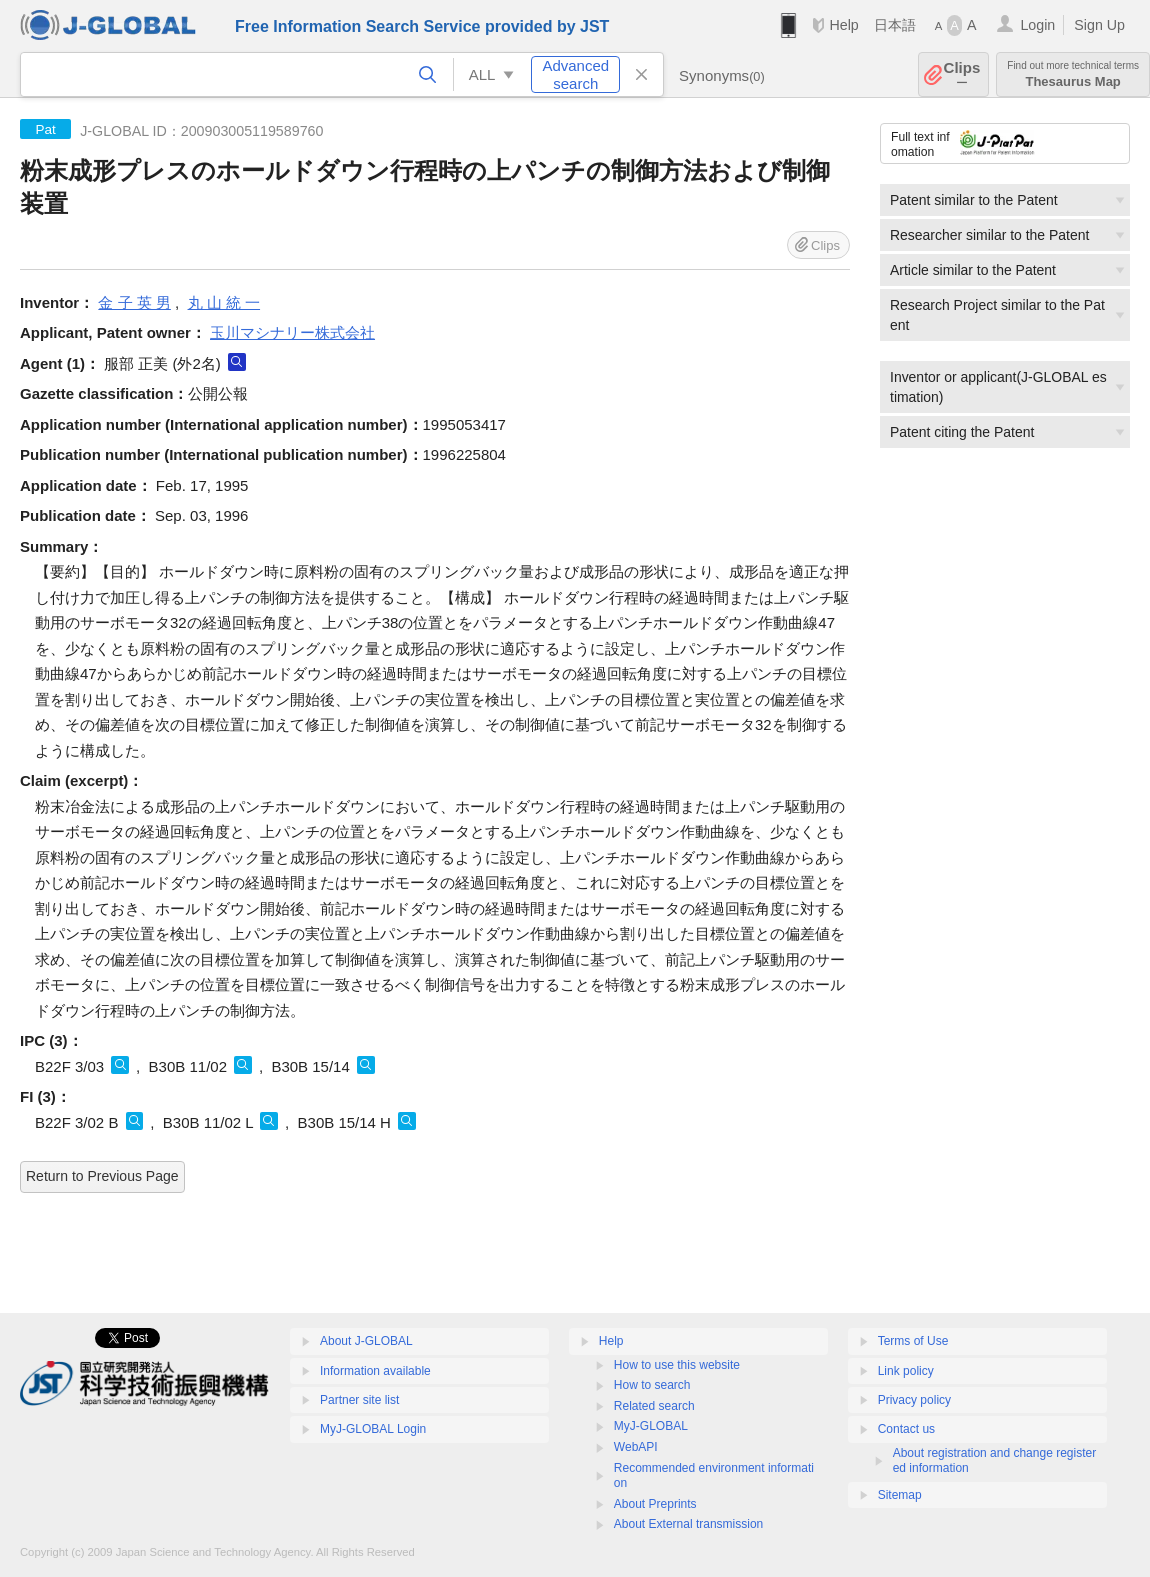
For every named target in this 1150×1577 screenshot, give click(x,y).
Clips (962, 74)
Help (843, 25)
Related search (654, 1406)
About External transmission (688, 1524)
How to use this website (677, 1365)
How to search (652, 1385)
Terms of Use (913, 1341)
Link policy (906, 1371)
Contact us (906, 1429)
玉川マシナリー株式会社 (292, 332)
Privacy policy (914, 1400)
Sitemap (900, 1495)
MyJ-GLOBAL (651, 1426)
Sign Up (1099, 25)
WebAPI (636, 1447)
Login (1037, 25)
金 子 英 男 (134, 302)
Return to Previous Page (102, 1176)
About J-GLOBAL (366, 1341)
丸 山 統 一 (224, 302)
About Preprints (655, 1504)
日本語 (895, 25)
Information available (375, 1371)
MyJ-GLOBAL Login (373, 1429)
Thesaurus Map (1073, 74)
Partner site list (359, 1400)
